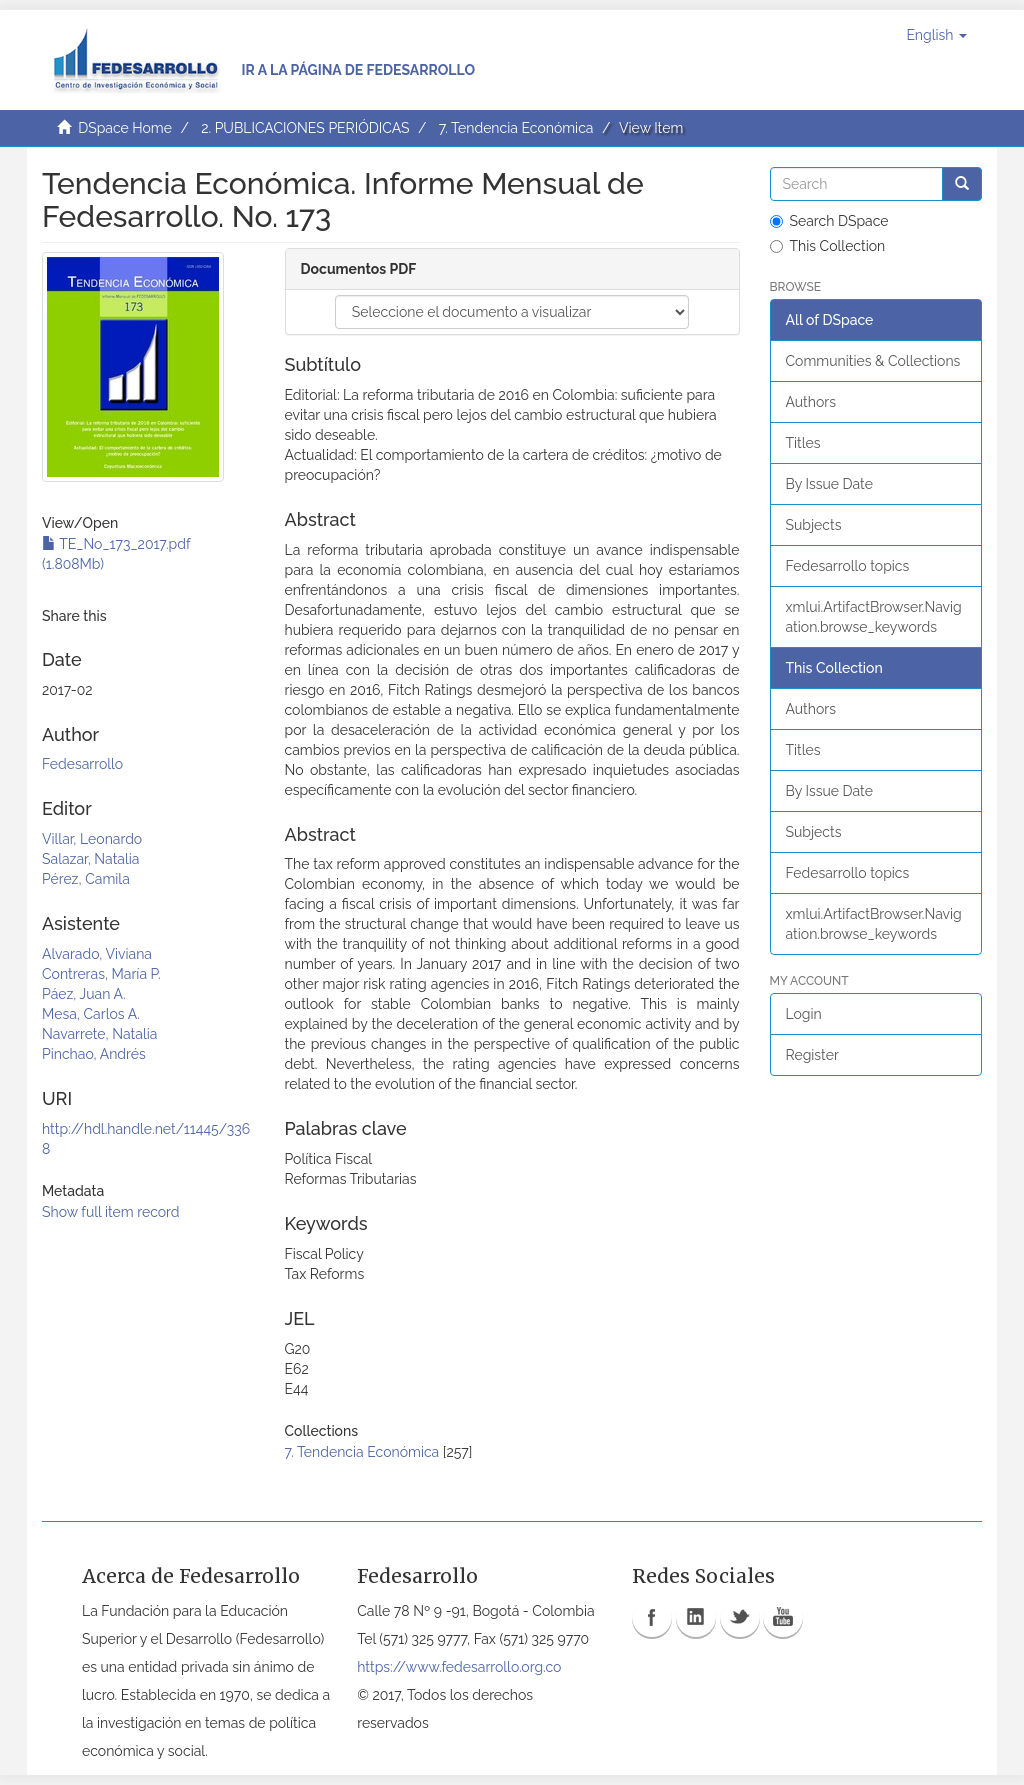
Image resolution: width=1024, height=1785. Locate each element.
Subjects (814, 525)
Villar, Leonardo (92, 839)
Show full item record (111, 1212)
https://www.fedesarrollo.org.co (459, 1667)
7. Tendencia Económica (516, 128)
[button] (936, 35)
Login (804, 1014)
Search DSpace (829, 221)
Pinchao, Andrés (94, 1054)
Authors (811, 402)
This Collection (828, 246)
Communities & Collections (873, 361)
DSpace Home (125, 128)
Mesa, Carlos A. (91, 1014)
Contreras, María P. (101, 974)
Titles (803, 443)
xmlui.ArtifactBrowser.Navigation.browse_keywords (874, 617)
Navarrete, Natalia (99, 1034)
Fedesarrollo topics (848, 566)
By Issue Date (829, 484)
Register (812, 1055)
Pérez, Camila (86, 879)
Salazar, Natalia (90, 859)
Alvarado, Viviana (97, 954)
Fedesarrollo (82, 764)
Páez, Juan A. (84, 994)
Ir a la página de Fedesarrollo (358, 70)
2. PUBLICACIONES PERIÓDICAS (305, 128)
